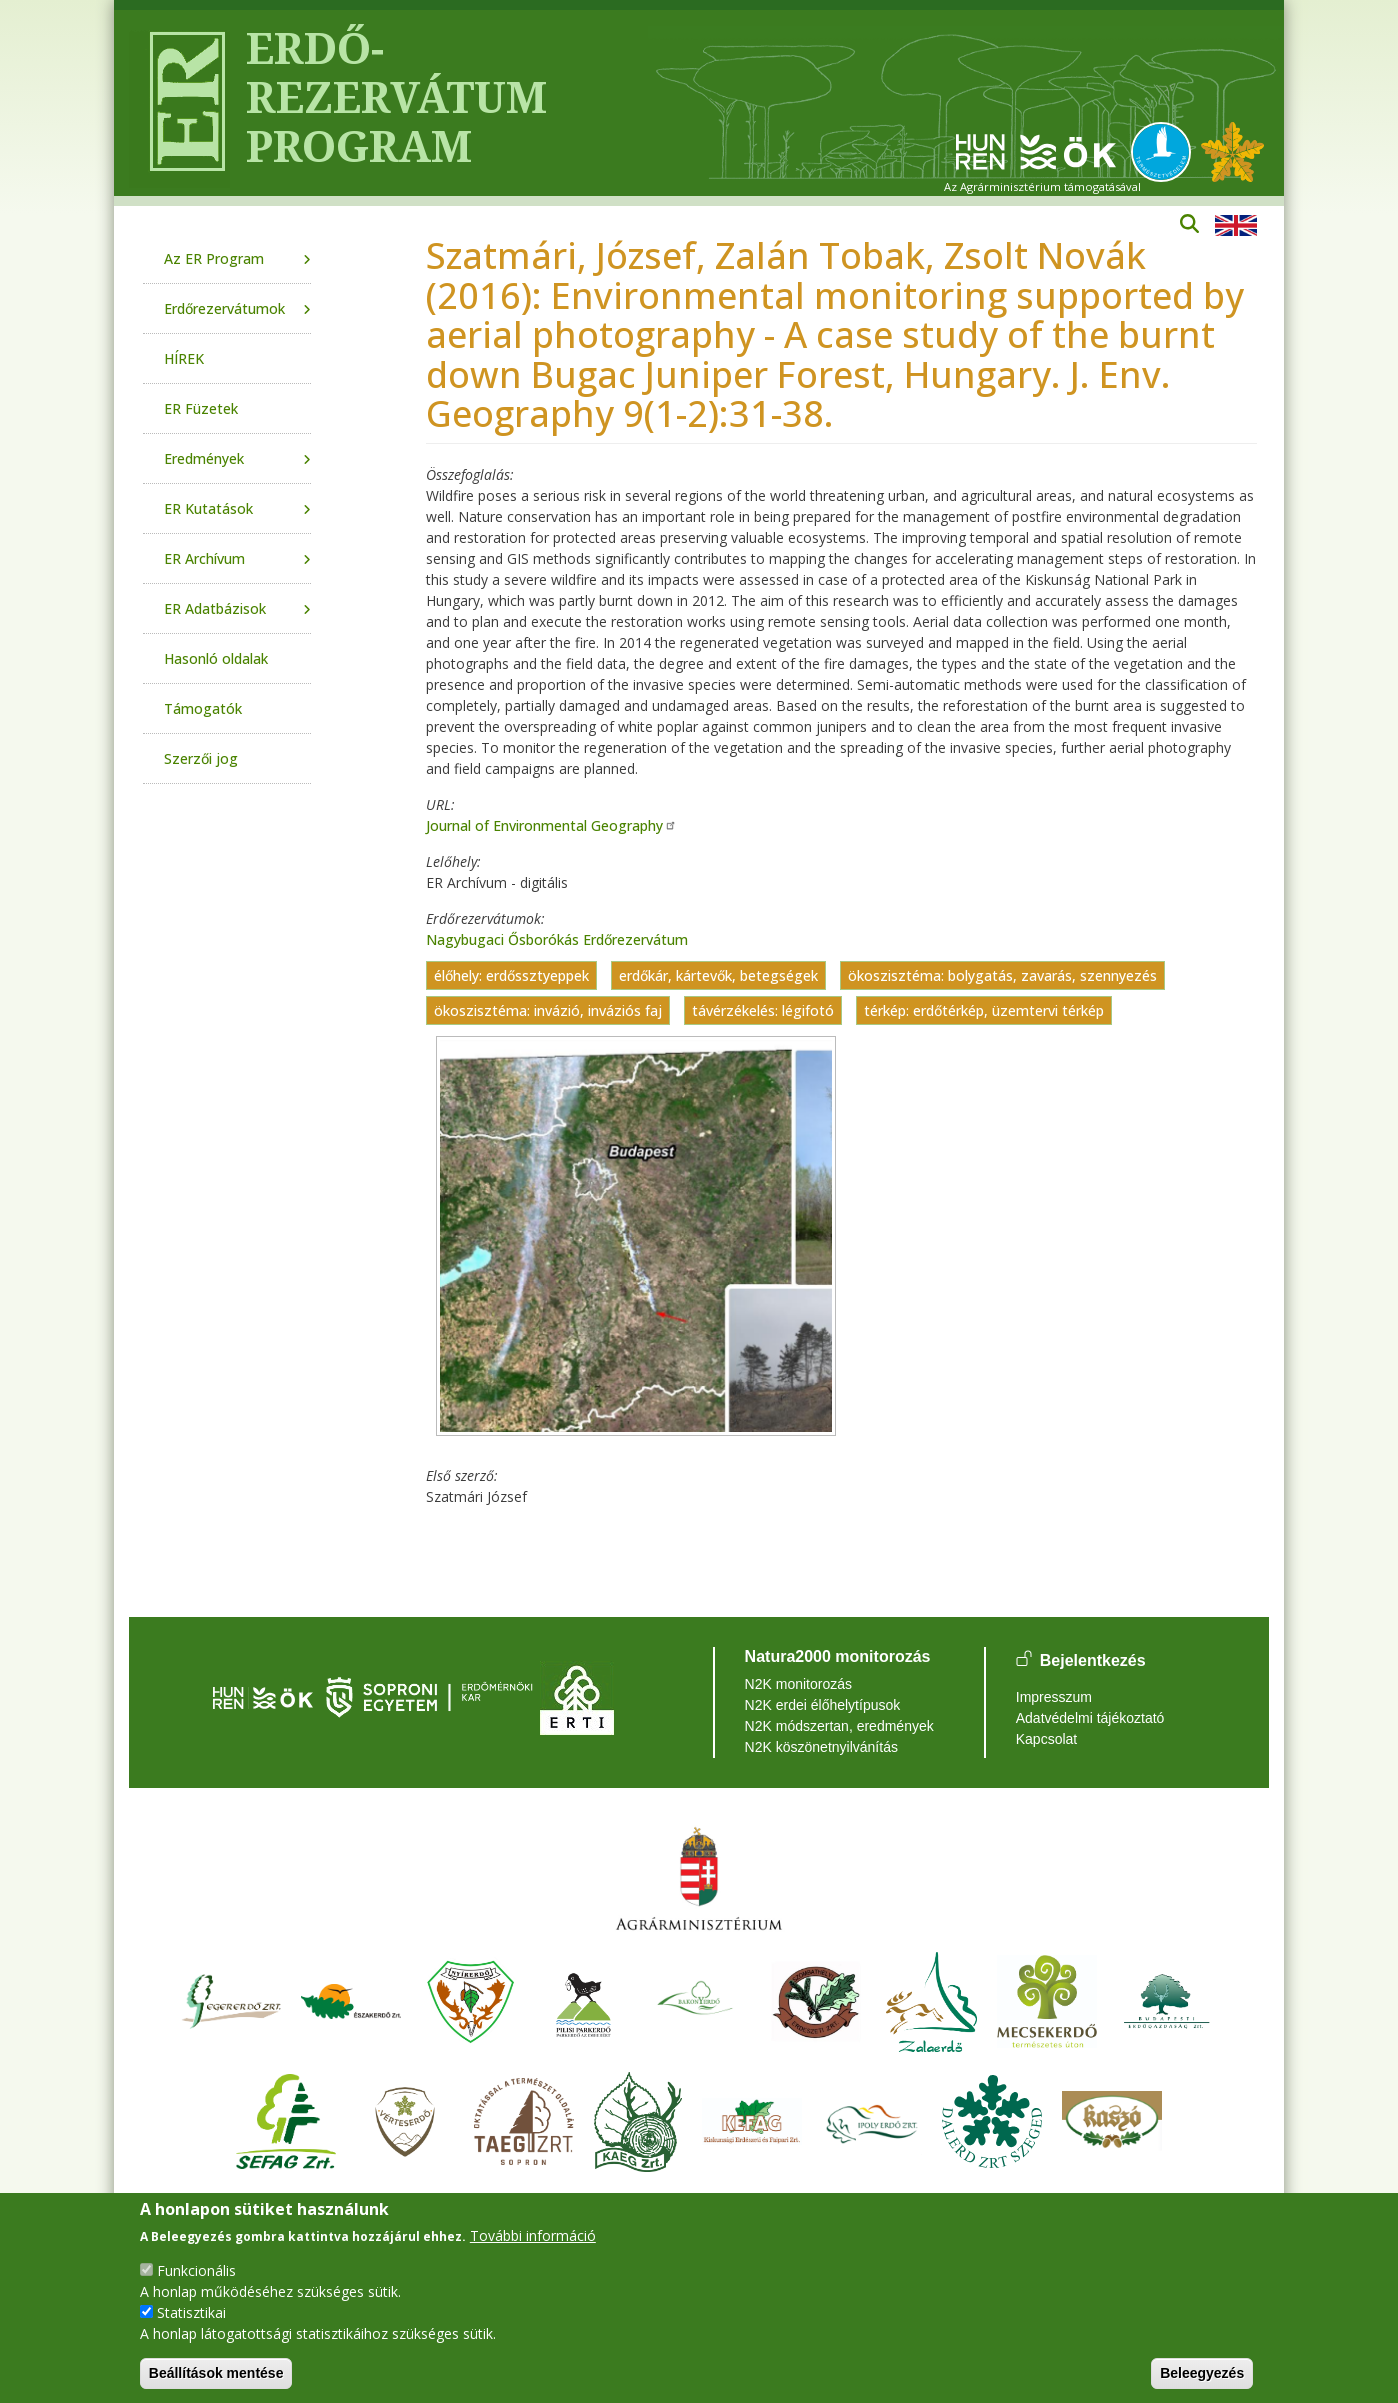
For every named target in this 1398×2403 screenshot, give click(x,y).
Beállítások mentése (216, 2373)
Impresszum (1054, 1697)
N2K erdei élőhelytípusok (823, 1705)
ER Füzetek (201, 408)
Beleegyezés (1202, 2373)
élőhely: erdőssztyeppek (511, 975)
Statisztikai (191, 2312)
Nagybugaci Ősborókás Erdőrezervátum (557, 939)
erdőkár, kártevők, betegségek (718, 975)
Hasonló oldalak (216, 658)
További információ (533, 2235)
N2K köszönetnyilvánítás (821, 1747)
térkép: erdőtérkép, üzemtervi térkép (984, 1010)
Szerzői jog (201, 758)
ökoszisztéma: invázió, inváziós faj (548, 1010)
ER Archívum (204, 558)
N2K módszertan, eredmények (839, 1726)
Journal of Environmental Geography (551, 825)
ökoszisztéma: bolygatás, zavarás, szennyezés (1002, 975)
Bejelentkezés (1093, 1660)
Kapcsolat (1046, 1739)
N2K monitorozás (798, 1684)
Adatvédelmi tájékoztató (1090, 1718)
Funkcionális (196, 2270)
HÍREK (184, 358)
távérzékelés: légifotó (763, 1010)
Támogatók (203, 708)
